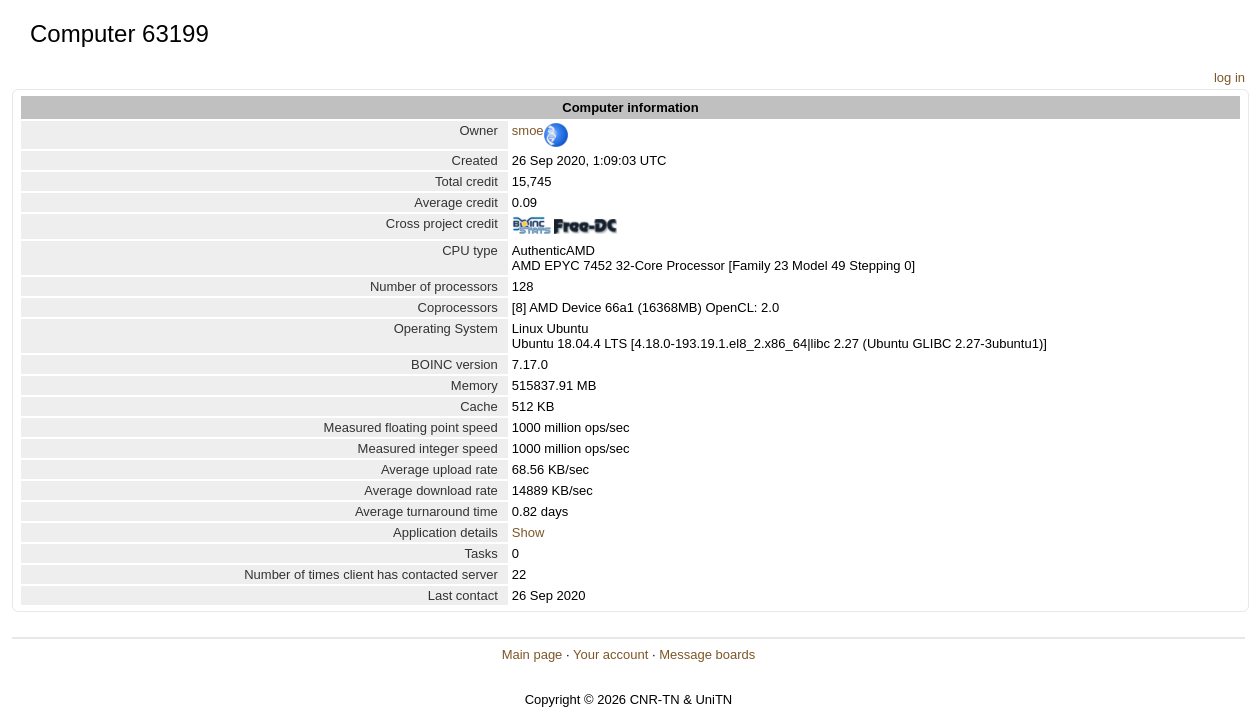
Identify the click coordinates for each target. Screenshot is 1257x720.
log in (1229, 77)
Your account (610, 654)
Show (528, 532)
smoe (528, 130)
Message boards (707, 654)
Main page (532, 654)
